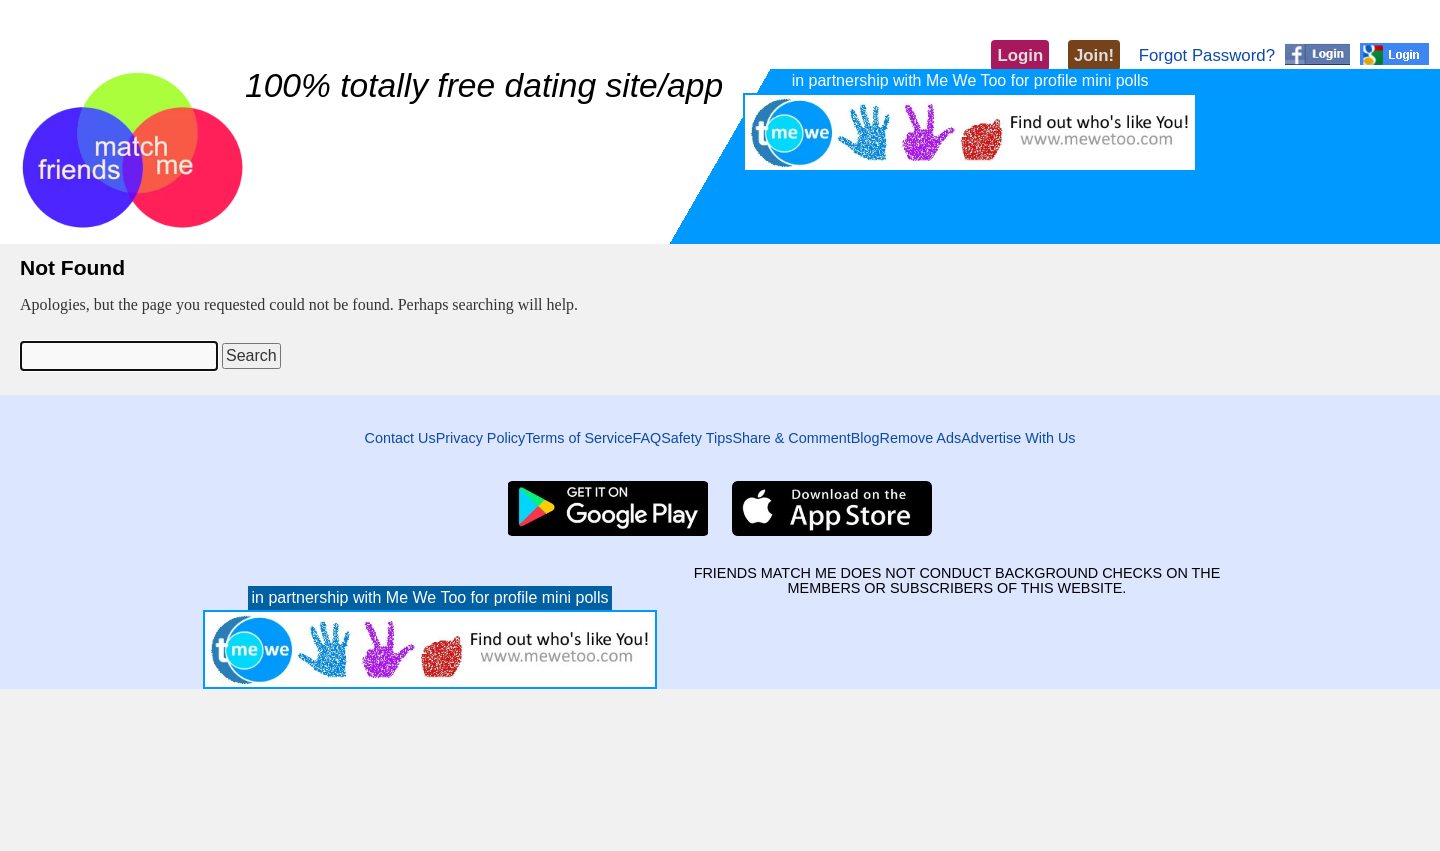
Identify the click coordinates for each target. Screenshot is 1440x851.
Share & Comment (791, 438)
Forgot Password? (1207, 55)
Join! (1094, 55)
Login (1020, 55)
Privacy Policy (481, 438)
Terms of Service (578, 438)
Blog (865, 438)
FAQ (646, 438)
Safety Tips (696, 438)
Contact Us (399, 438)
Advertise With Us (1018, 438)
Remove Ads (921, 438)
